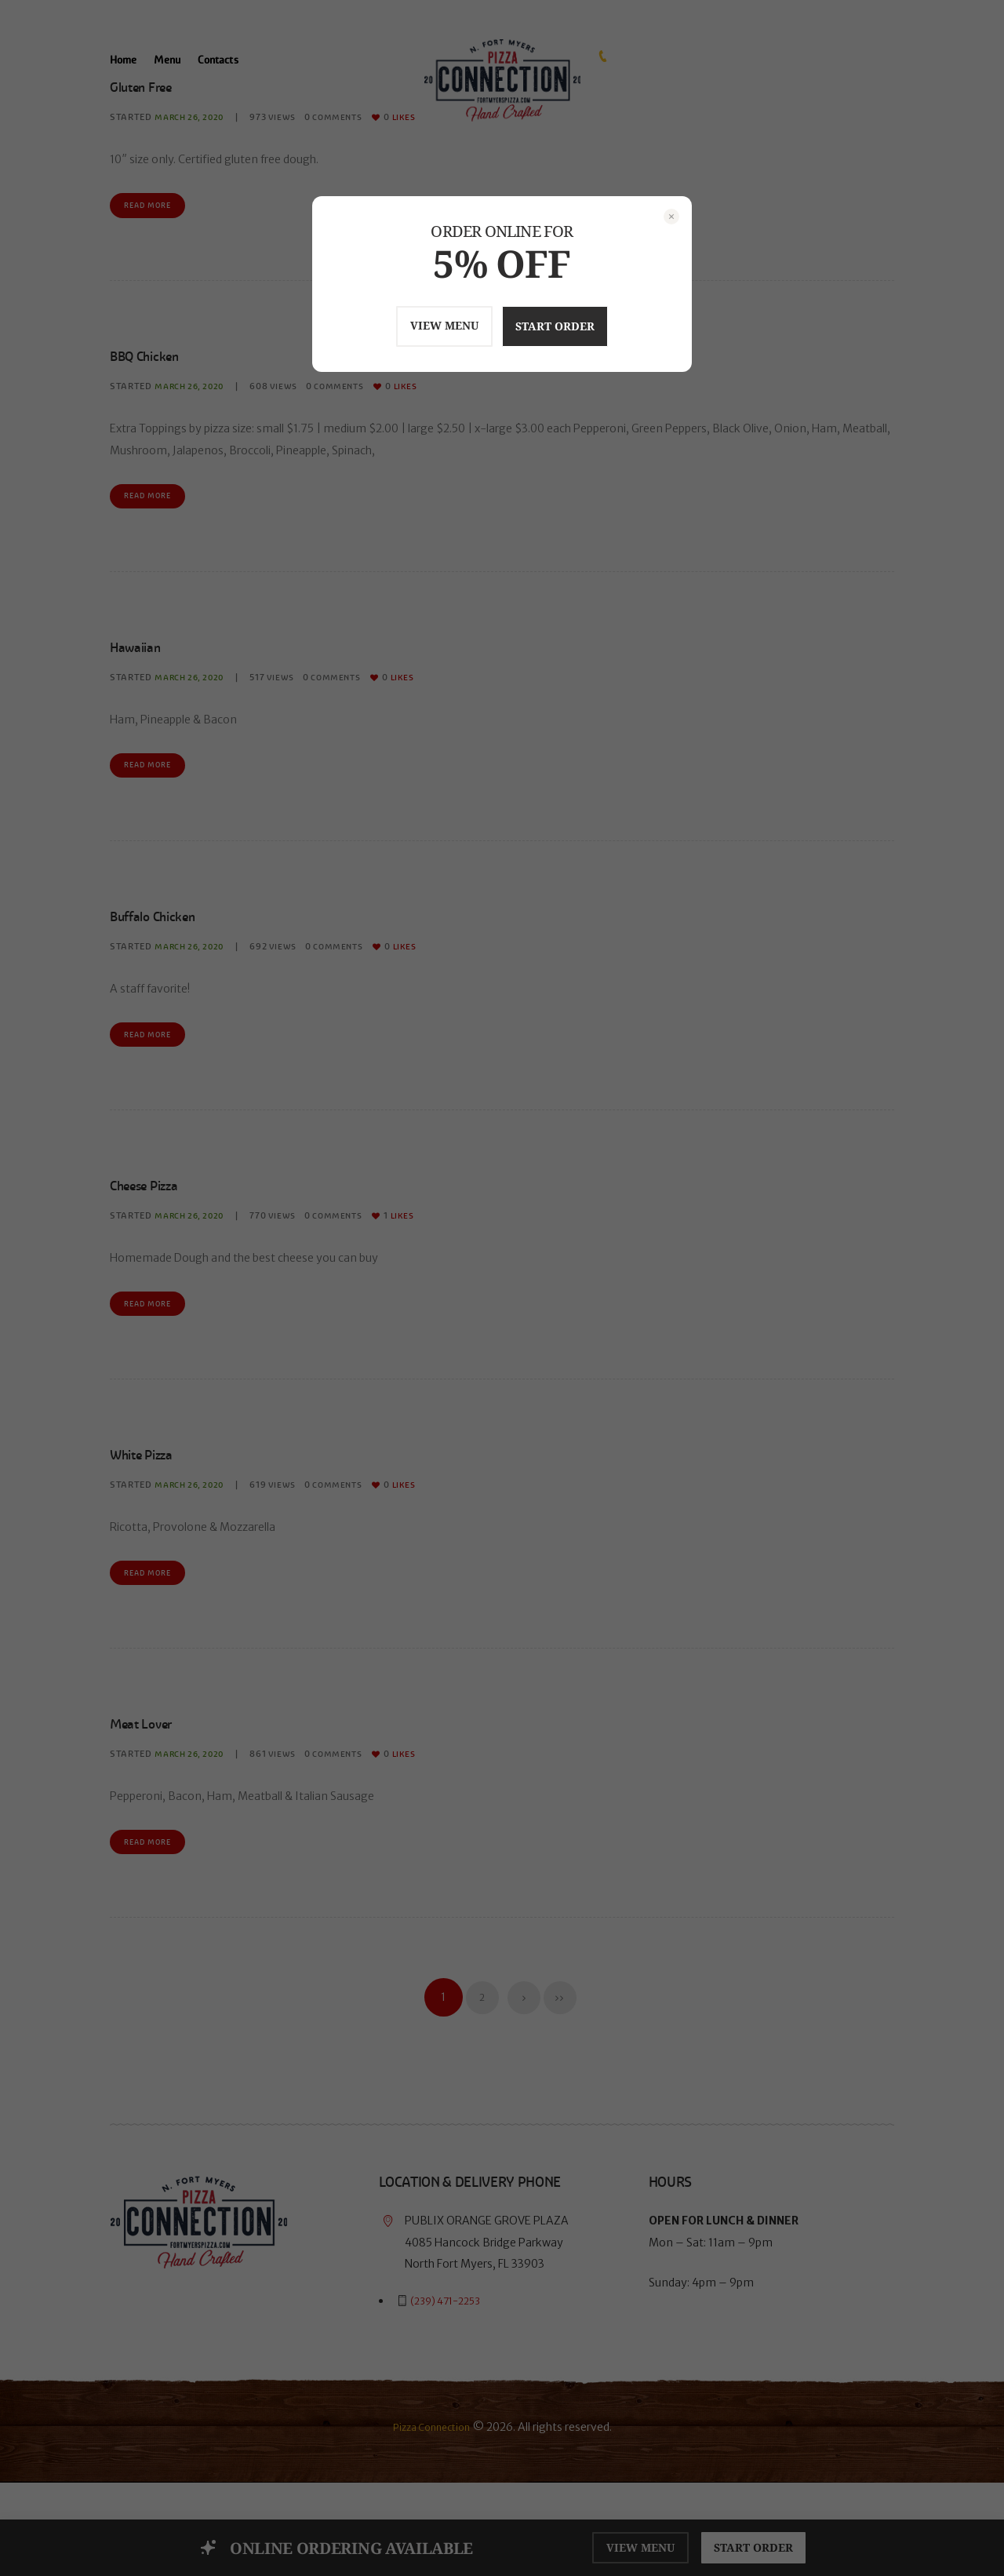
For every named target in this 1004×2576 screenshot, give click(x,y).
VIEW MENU (425, 325)
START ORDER (572, 326)
